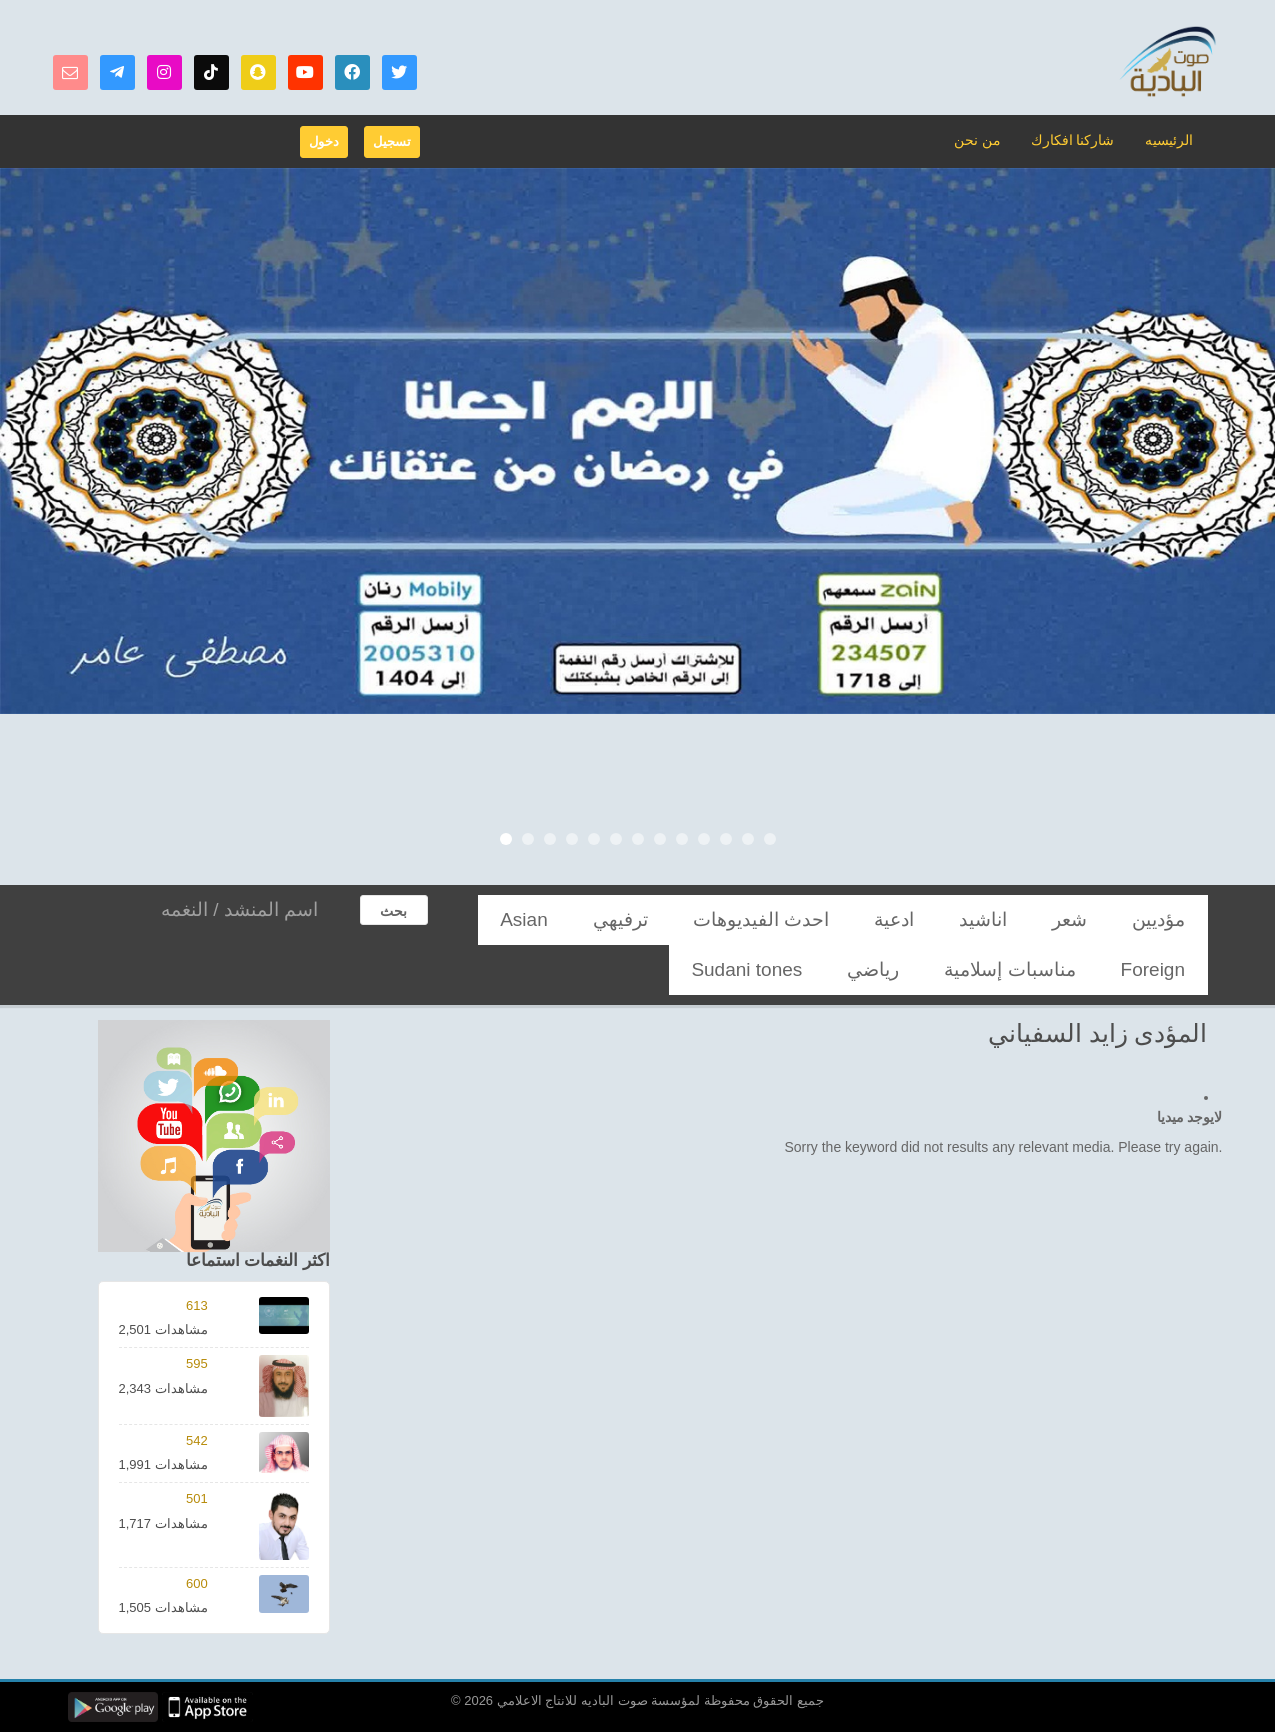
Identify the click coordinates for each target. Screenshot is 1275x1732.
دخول (324, 141)
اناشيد (1054, 919)
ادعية (992, 919)
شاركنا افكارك (1078, 139)
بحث (393, 911)
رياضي (1175, 969)
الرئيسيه (1170, 139)
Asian (738, 919)
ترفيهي (804, 919)
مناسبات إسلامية (573, 919)
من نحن (988, 139)
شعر (1113, 919)
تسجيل (392, 141)
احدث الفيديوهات (900, 919)
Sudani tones (1089, 969)
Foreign (670, 919)
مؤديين (1174, 919)
